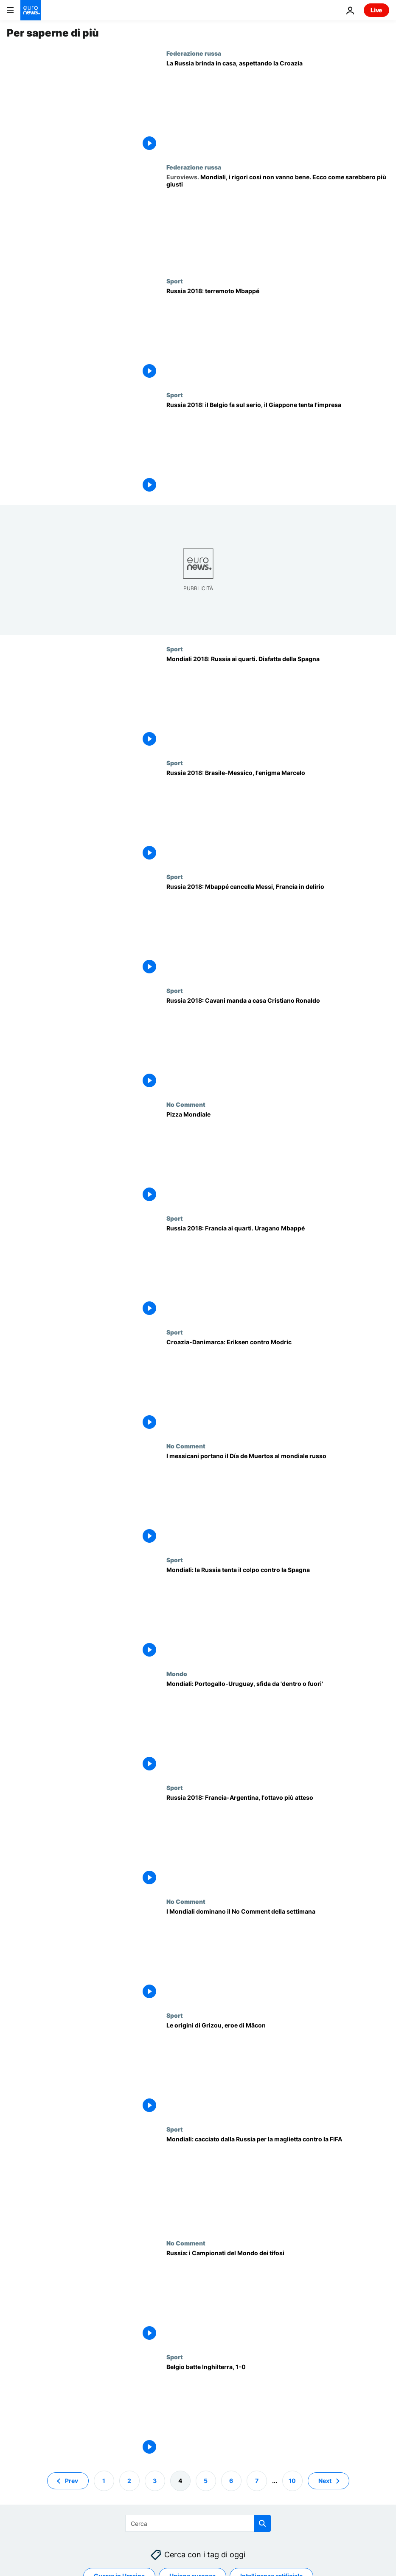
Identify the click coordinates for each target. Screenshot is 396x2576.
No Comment (185, 1104)
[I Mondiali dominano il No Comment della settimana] (277, 1955)
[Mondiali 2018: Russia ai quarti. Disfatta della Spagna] (277, 702)
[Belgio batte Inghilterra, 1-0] (277, 2410)
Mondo (176, 1673)
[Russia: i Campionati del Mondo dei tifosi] (277, 2296)
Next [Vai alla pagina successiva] (324, 2480)
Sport (174, 280)
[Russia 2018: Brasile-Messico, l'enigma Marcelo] (277, 816)
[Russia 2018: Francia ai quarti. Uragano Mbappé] (277, 1271)
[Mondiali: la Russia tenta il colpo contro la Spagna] (277, 1613)
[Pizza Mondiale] (277, 1158)
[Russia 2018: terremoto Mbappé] (277, 334)
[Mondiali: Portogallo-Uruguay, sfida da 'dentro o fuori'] (277, 1727)
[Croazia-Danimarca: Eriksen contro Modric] (277, 1385)
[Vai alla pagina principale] (30, 10)
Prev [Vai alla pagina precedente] (71, 2480)
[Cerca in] (198, 2523)
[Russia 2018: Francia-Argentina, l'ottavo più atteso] (277, 1841)
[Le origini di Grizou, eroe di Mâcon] (277, 2068)
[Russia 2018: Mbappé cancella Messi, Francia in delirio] (277, 930)
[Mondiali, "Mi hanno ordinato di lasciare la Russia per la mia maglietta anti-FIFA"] (277, 2182)
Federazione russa (193, 53)
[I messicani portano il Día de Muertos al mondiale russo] (277, 1499)
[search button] (262, 2523)
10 (292, 2480)
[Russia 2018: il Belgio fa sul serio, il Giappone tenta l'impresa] (277, 448)
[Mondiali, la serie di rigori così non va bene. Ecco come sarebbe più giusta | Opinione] (277, 220)
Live (376, 10)
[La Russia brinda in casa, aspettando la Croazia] (277, 106)
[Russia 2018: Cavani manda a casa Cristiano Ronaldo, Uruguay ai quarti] (277, 1044)
